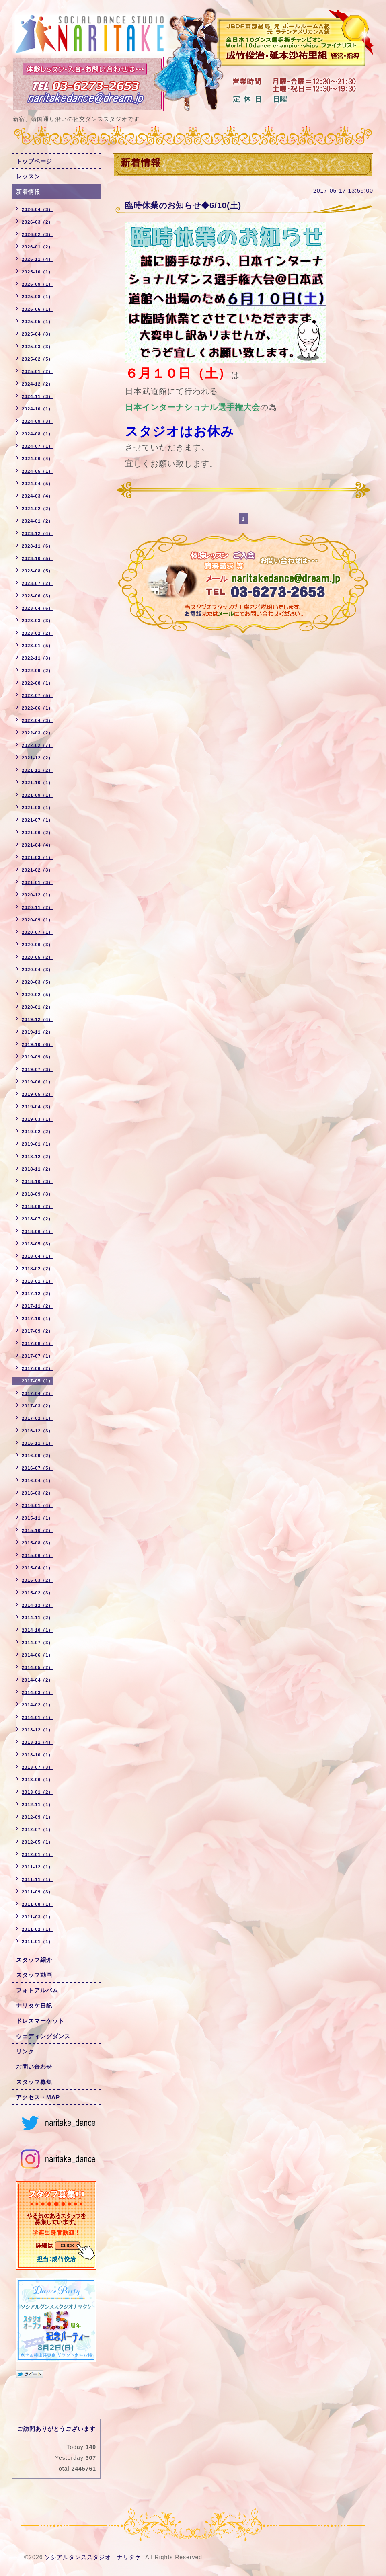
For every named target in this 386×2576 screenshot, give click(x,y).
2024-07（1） (37, 446)
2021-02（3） (37, 870)
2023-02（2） (37, 633)
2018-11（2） (37, 1169)
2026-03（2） (37, 221)
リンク (25, 2051)
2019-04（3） (37, 1106)
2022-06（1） (37, 708)
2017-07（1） (37, 1356)
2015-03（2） (37, 1580)
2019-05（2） (37, 1094)
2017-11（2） (37, 1306)
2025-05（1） (37, 321)
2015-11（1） (37, 1518)
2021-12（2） (37, 757)
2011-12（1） (37, 1866)
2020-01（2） (37, 1007)
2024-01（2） (37, 521)
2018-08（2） (37, 1206)
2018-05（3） (37, 1243)
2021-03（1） (37, 857)
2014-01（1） (37, 1717)
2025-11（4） (37, 259)
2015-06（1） (37, 1555)
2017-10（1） (37, 1318)
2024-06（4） (37, 458)
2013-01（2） (37, 1792)
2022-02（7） (37, 745)
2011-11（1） (37, 1879)
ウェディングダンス (43, 2036)
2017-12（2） (37, 1293)
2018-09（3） (37, 1194)
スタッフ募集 (34, 2082)
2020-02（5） (37, 994)
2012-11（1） (37, 1804)
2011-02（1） (37, 1929)
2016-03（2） (37, 1493)
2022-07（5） (37, 695)
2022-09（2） (37, 670)
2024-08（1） (37, 433)
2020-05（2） (37, 957)
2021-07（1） (37, 820)
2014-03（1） (37, 1692)
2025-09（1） (37, 284)
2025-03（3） (37, 346)
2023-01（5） (37, 645)
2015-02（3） (37, 1592)
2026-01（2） (37, 246)
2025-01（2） (37, 371)
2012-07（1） (37, 1829)
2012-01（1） (37, 1854)
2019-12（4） (37, 1019)
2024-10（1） (37, 408)
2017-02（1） (37, 1418)
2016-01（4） (37, 1505)
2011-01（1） (37, 1941)
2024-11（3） (37, 396)
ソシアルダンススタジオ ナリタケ (93, 2557)
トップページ (34, 161)
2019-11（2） (37, 1032)
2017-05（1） (37, 1380)
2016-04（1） (37, 1480)
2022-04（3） (37, 720)
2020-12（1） (37, 894)
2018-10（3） (37, 1181)
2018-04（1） (37, 1256)
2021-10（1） (37, 782)
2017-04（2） (37, 1393)
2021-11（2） (37, 770)
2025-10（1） (37, 271)
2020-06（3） (37, 944)
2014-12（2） (37, 1605)
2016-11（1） (37, 1443)
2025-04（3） (37, 334)
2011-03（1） (37, 1916)
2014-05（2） (37, 1667)
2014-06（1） (37, 1655)
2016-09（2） (37, 1455)
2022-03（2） (37, 732)
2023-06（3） (37, 595)
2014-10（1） (37, 1630)
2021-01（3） (37, 882)
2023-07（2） (37, 583)
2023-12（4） (37, 533)
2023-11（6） (37, 546)
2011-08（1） (37, 1904)
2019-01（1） (37, 1144)
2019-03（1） (37, 1119)
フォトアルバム (37, 1990)
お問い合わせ (34, 2066)
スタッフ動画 (34, 1975)
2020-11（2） (37, 907)
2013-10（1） (37, 1754)
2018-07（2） (37, 1218)
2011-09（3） (37, 1891)
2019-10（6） (37, 1044)
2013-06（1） (37, 1779)
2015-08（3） (37, 1542)
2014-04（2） (37, 1680)
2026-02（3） (37, 234)
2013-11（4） (37, 1742)
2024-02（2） (37, 508)
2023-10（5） (37, 558)
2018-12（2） (37, 1156)
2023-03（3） (37, 620)
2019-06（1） (37, 1081)
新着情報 (28, 192)
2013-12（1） (37, 1729)
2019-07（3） (37, 1069)
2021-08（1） (37, 807)
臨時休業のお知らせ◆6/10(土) (183, 205)
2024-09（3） (37, 421)
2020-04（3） (37, 969)
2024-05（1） (37, 471)
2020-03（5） (37, 982)
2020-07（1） (37, 932)
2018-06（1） (37, 1231)
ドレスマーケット (40, 2021)
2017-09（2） (37, 1331)
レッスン (28, 176)
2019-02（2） (37, 1131)
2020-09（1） (37, 919)
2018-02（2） (37, 1268)
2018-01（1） (37, 1281)
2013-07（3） (37, 1767)
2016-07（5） (37, 1468)
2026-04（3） (37, 209)
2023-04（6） (37, 608)
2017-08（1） (37, 1343)
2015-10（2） (37, 1530)
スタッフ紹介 (34, 1960)
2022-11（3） (37, 658)
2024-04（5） (37, 483)
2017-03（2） (37, 1405)
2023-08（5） (37, 570)
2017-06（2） (37, 1368)
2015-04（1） (37, 1567)
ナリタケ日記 (34, 2005)
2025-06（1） (37, 309)
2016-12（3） (37, 1430)
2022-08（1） (37, 683)
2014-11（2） (37, 1617)
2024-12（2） (37, 383)
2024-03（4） (37, 496)
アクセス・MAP (38, 2097)
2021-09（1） (37, 795)
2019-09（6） (37, 1056)
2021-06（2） (37, 832)
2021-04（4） (37, 845)
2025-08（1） (37, 296)
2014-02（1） (37, 1704)
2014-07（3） (37, 1642)
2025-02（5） (37, 359)
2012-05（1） (37, 1842)
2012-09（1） (37, 1817)
